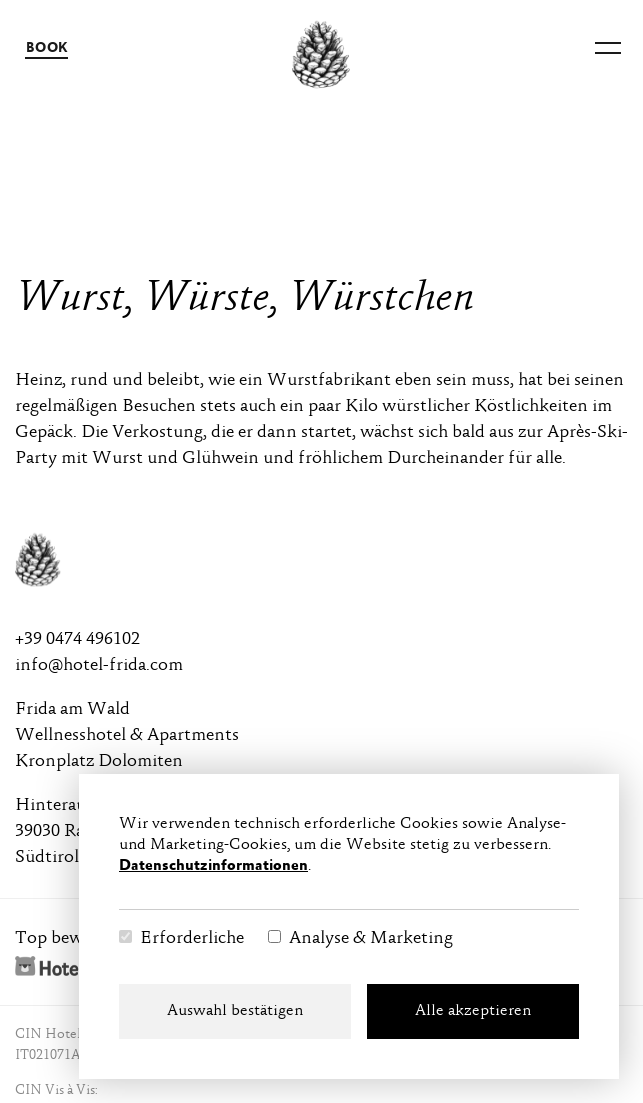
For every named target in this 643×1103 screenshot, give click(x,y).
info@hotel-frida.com (99, 666)
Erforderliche (192, 939)
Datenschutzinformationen (213, 866)
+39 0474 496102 (77, 640)
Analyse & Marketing (371, 939)
